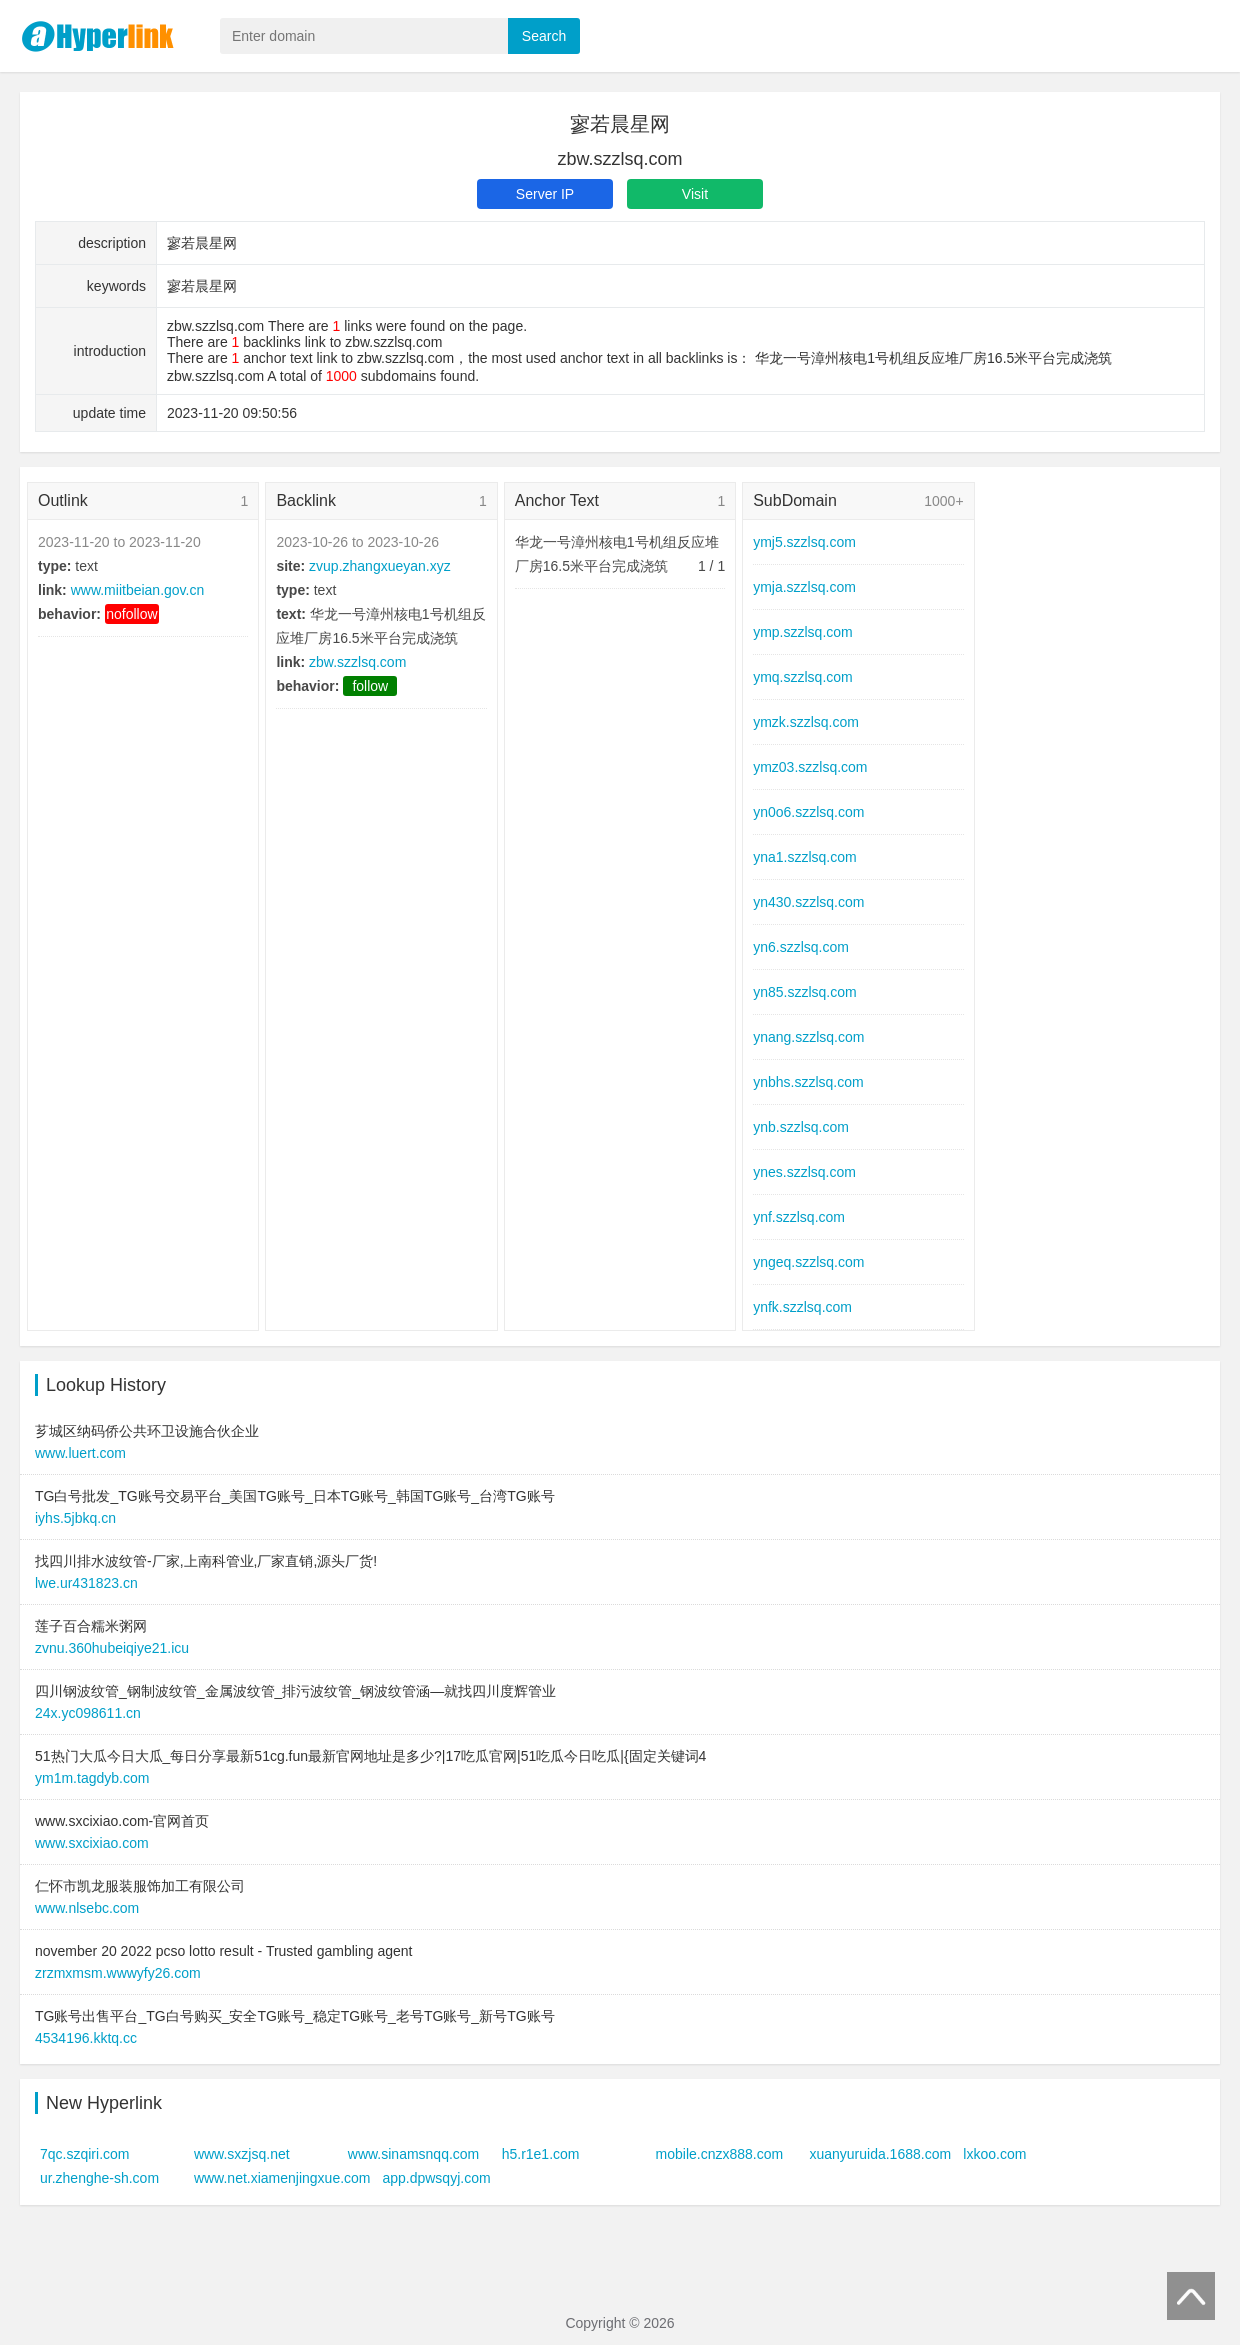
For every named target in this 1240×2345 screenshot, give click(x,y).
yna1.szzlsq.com (804, 857)
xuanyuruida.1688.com (880, 2154)
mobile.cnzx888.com (720, 2154)
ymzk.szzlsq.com (806, 722)
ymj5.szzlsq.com (804, 542)
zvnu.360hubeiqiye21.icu (112, 1648)
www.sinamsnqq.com (414, 2154)
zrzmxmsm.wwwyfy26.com (118, 1973)
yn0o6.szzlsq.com (808, 812)
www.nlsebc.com (87, 1908)
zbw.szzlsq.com (357, 662)
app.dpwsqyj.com (436, 2178)
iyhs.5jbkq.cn (75, 1518)
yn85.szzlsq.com (804, 992)
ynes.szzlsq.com (804, 1172)
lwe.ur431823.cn (86, 1583)
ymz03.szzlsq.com (810, 767)
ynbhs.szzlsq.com (808, 1082)
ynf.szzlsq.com (799, 1217)
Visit (695, 194)
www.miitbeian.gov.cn (138, 590)
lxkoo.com (994, 2154)
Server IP (545, 194)
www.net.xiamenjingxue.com (282, 2178)
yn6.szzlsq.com (801, 947)
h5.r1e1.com (541, 2154)
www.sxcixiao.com (92, 1843)
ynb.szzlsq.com (801, 1127)
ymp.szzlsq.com (803, 632)
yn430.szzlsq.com (808, 902)
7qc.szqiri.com (84, 2154)
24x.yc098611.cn (88, 1713)
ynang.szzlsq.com (808, 1037)
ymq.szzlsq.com (803, 677)
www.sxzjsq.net (242, 2154)
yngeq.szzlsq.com (808, 1262)
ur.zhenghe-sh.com (99, 2178)
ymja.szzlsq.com (804, 587)
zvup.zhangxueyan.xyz (380, 566)
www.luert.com (80, 1453)
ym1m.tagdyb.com (92, 1778)
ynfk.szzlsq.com (802, 1307)
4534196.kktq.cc (86, 2038)
